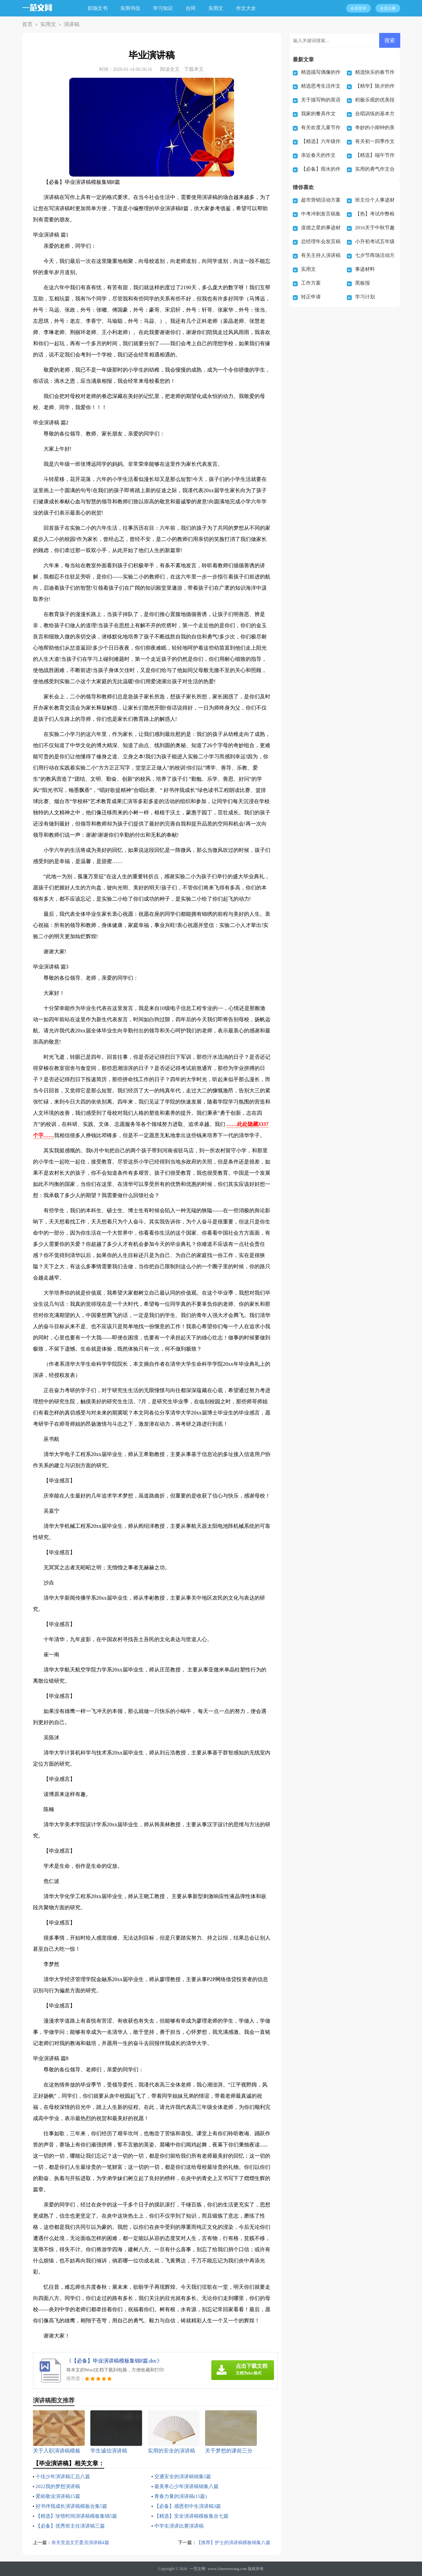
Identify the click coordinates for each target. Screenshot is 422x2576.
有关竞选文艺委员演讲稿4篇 (82, 2542)
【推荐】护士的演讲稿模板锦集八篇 (230, 2542)
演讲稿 (65, 24)
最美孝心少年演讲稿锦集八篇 (188, 2486)
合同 (193, 8)
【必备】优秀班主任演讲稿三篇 (72, 2526)
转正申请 (311, 296)
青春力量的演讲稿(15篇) (182, 2496)
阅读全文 (170, 69)
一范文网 (197, 2568)
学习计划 (365, 296)
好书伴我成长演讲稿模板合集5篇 (74, 2506)
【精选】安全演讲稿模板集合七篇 (193, 2516)
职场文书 (100, 8)
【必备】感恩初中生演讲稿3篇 (190, 2506)
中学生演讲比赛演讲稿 (180, 2526)
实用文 (218, 8)
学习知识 (166, 8)
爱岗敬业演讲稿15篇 (59, 2496)
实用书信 (133, 8)
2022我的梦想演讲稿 (59, 2486)
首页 (26, 24)
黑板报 (362, 283)
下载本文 (194, 69)
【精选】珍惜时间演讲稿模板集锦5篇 (79, 2516)
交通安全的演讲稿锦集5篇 (184, 2476)
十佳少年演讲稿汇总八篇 (65, 2476)
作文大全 (249, 8)
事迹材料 (365, 269)
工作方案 (311, 283)
